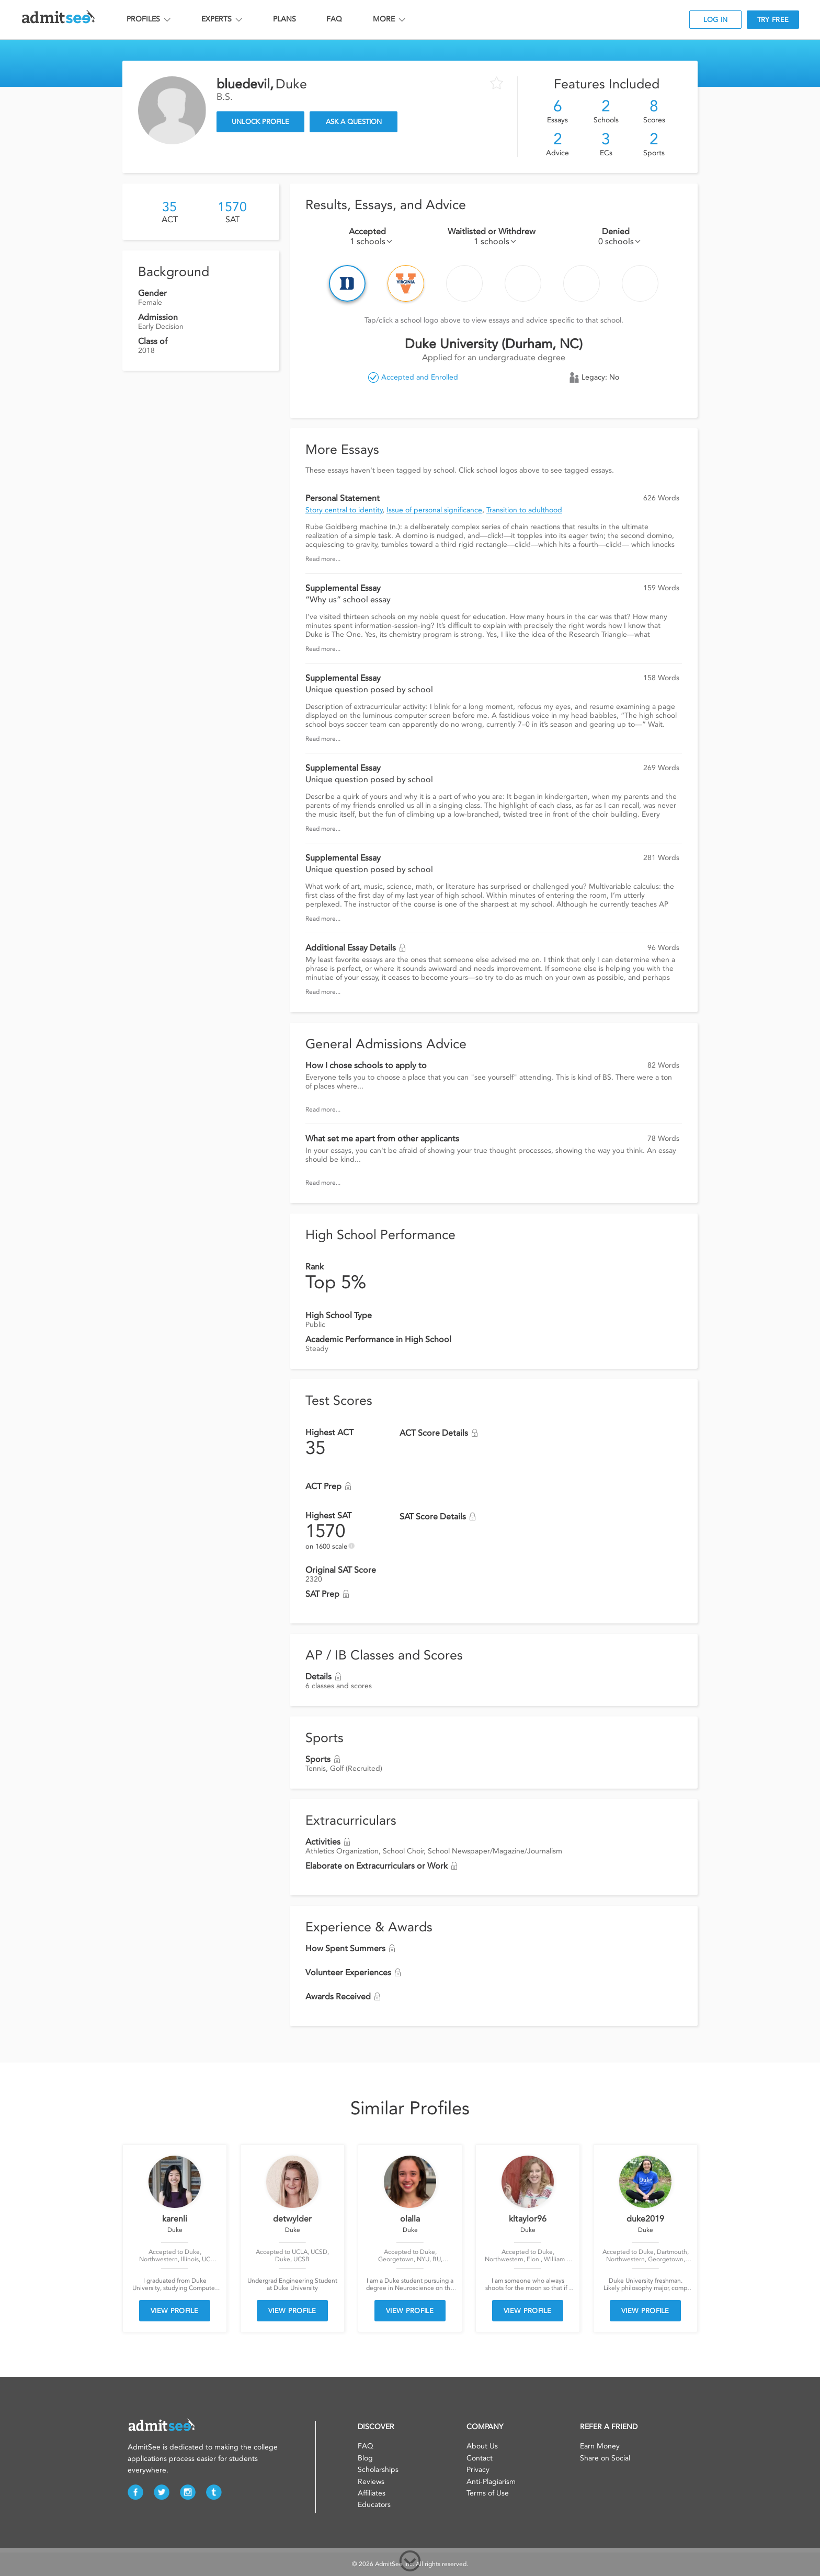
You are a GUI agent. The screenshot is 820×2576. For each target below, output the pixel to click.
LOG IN (715, 20)
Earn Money (600, 2446)
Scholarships (378, 2469)
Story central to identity (344, 510)
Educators (374, 2504)
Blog (365, 2458)
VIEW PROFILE (175, 2311)
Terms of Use (487, 2493)
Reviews (371, 2481)
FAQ (334, 19)
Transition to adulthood (524, 510)
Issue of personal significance (434, 510)
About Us (482, 2446)
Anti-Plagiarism (491, 2481)
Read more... (322, 559)
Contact (479, 2458)
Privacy (477, 2469)
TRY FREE (773, 20)
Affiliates (371, 2493)
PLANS (284, 19)
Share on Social (605, 2458)
